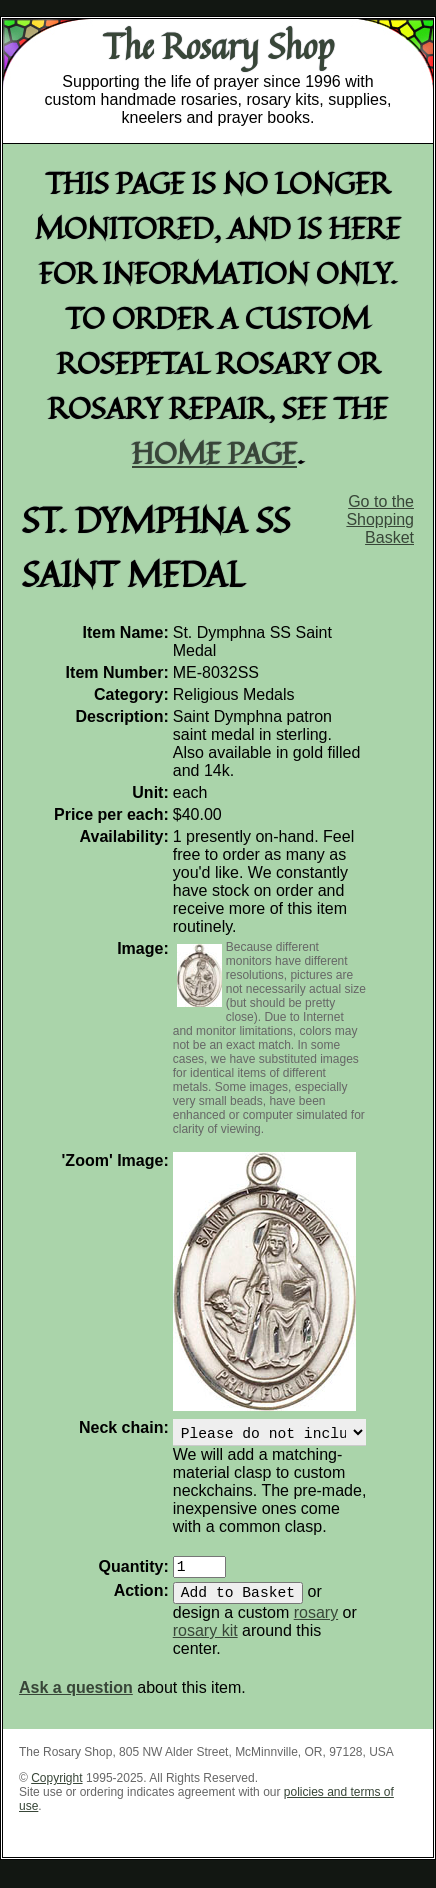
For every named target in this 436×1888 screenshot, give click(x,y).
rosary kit (205, 1642)
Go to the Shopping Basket (380, 519)
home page (214, 452)
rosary (316, 1624)
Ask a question (76, 1699)
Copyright (56, 1790)
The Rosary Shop (218, 46)
